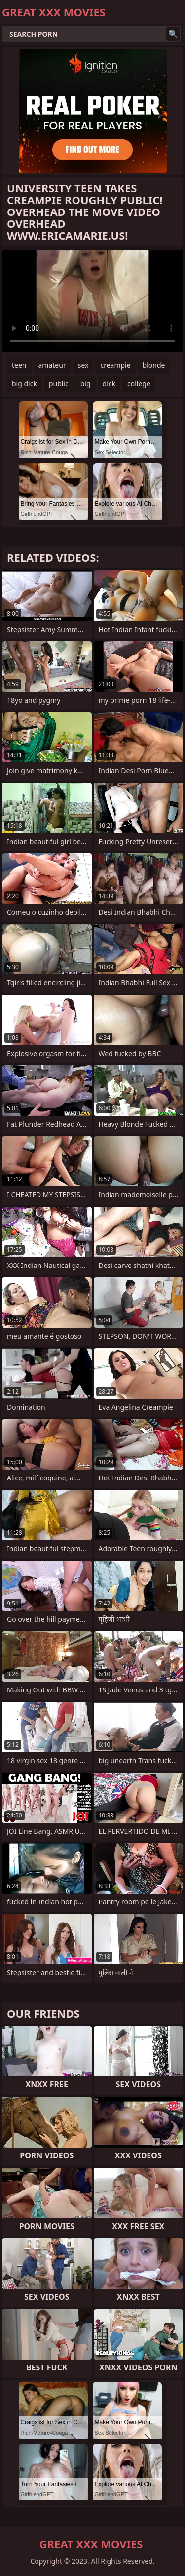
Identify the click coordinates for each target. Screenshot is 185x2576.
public (59, 383)
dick (109, 383)
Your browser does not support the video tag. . (92, 301)
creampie (115, 365)
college (138, 383)
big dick (24, 383)
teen (19, 365)
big (85, 383)
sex (83, 365)
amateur (52, 365)
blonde (154, 365)
